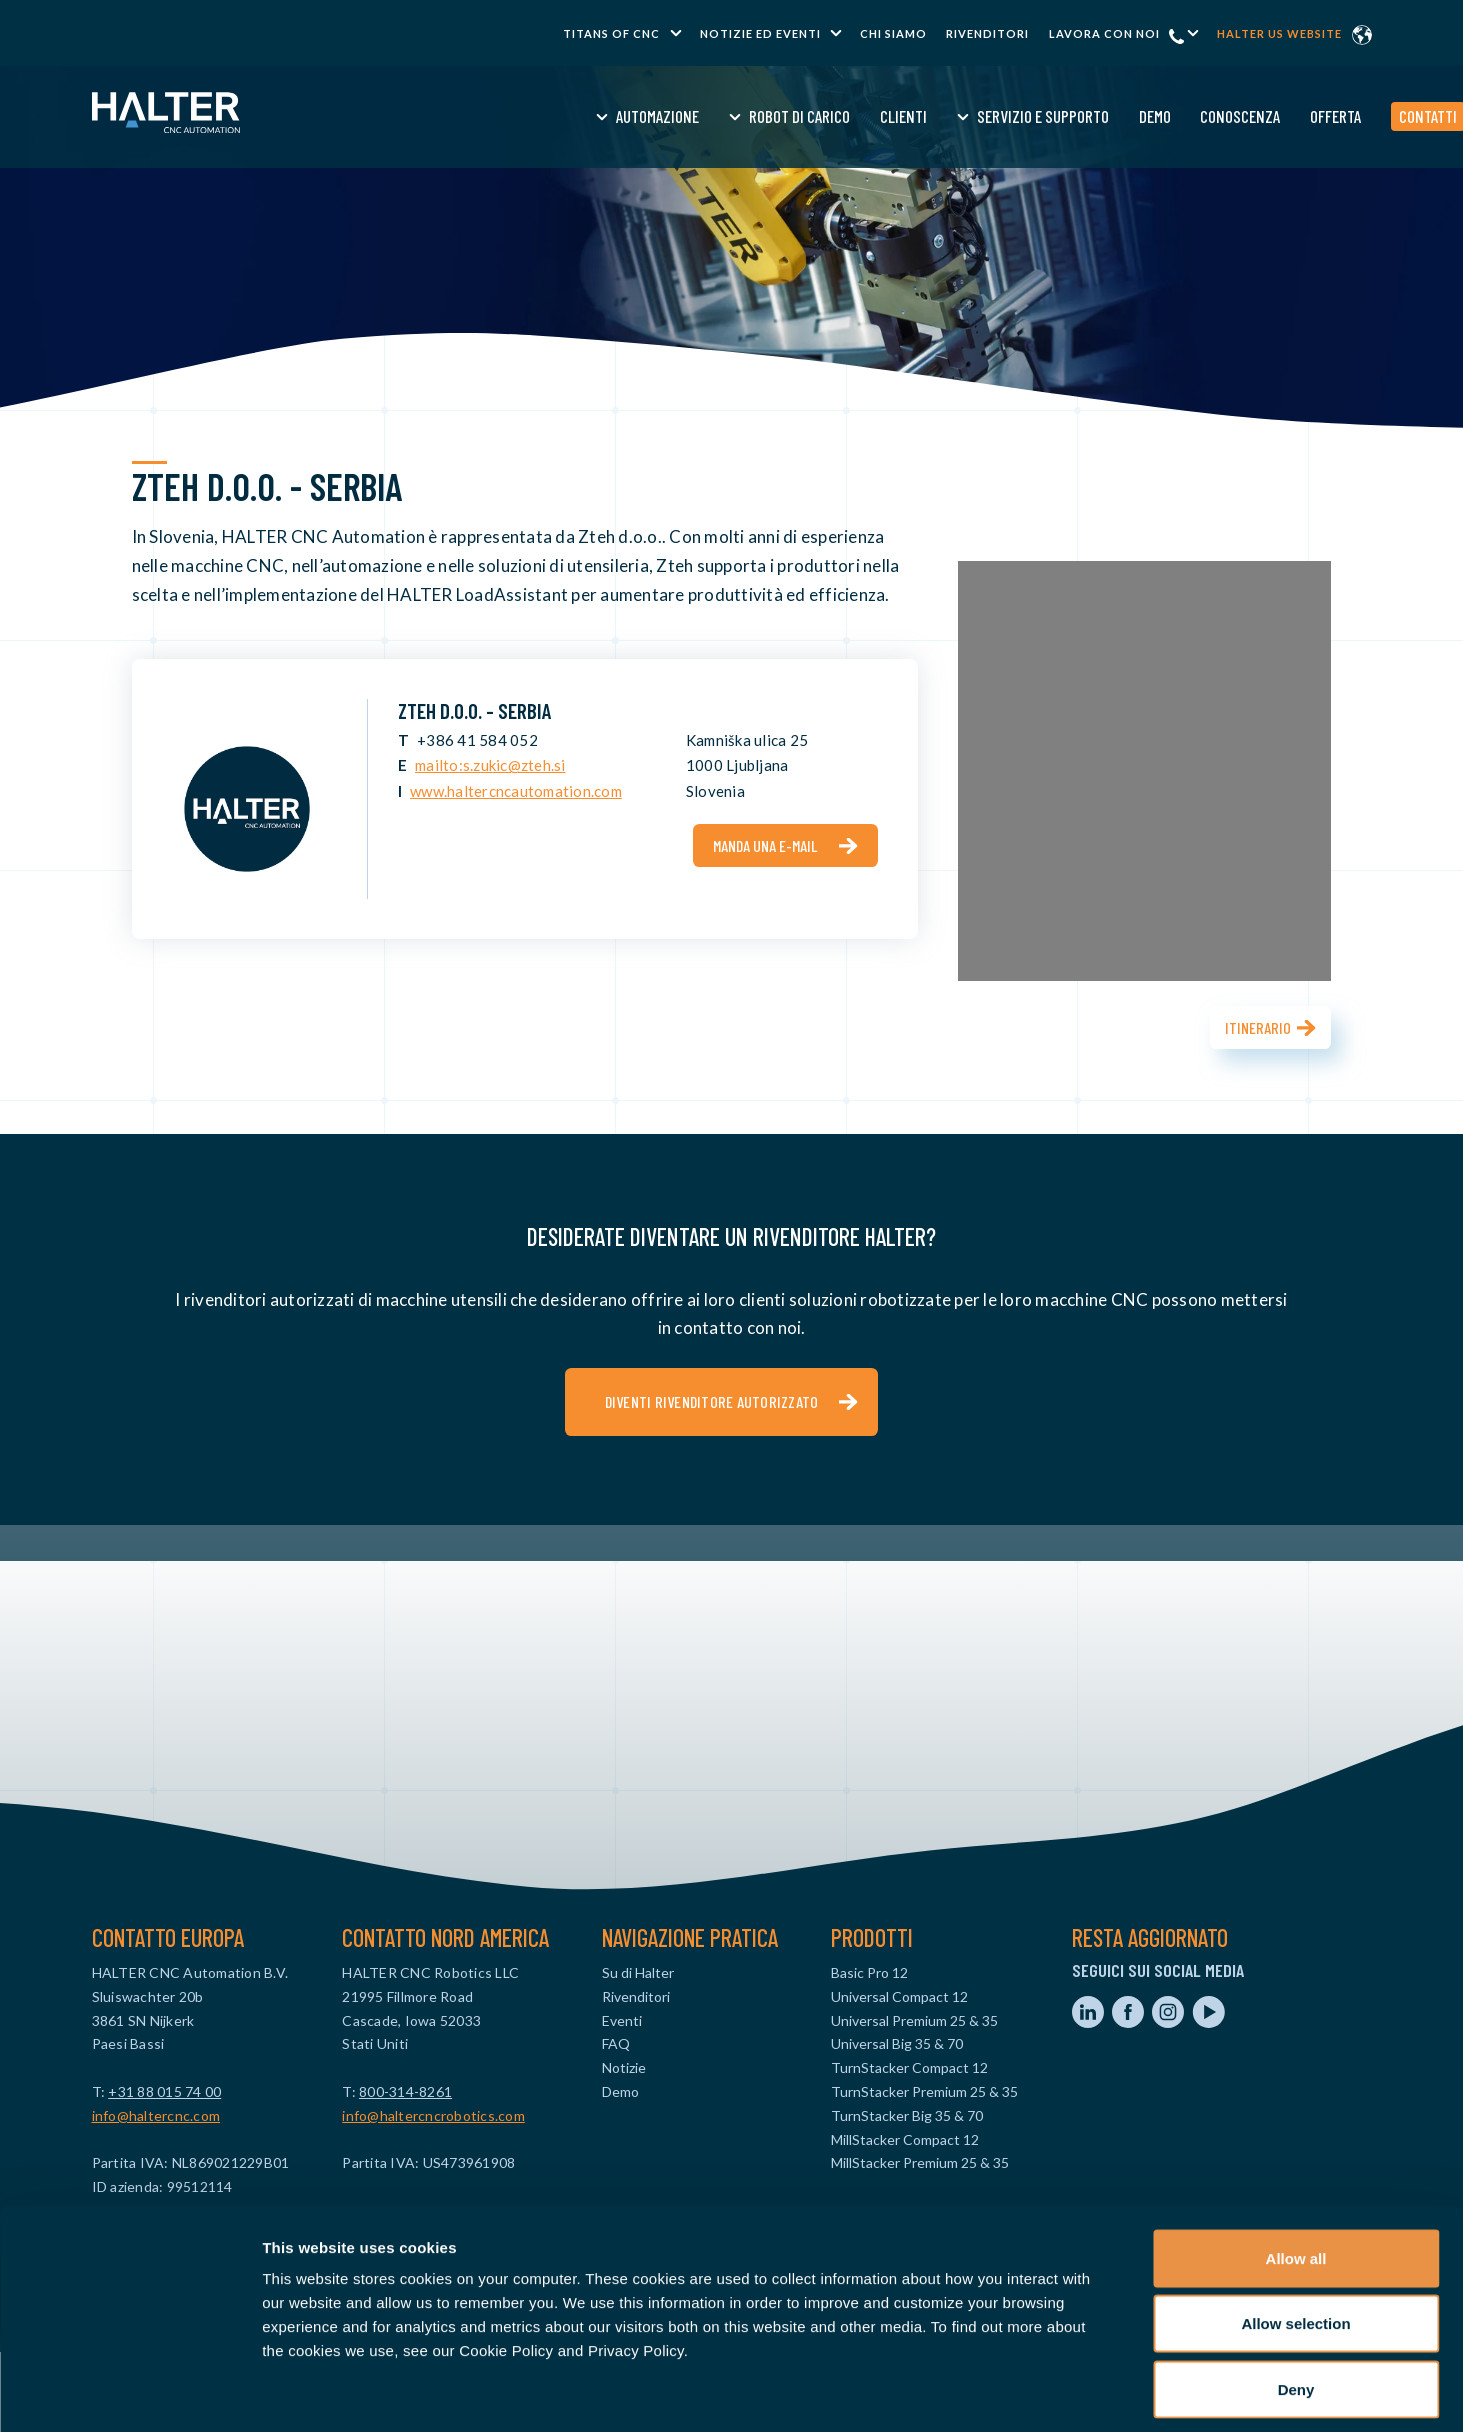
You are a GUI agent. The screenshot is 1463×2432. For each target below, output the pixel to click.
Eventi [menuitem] (622, 2020)
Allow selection (1295, 2235)
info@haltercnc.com (156, 2115)
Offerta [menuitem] (1180, 116)
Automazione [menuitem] (501, 116)
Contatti (1272, 116)
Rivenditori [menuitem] (987, 33)
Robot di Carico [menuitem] (643, 116)
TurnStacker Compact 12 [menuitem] (909, 2067)
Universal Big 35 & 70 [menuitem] (897, 2043)
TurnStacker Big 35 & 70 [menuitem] (907, 2115)
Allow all (1296, 2169)
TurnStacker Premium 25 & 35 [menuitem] (924, 2091)
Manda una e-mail (765, 845)
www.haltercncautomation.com (516, 791)
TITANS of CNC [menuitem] (611, 33)
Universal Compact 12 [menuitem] (899, 1996)
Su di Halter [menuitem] (638, 1972)
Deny (1296, 2300)
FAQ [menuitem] (616, 2043)
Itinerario (1258, 1027)
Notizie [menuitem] (624, 2067)
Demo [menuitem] (999, 116)
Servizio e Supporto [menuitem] (887, 116)
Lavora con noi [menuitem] (1104, 33)
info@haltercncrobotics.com (433, 2115)
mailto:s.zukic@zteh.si (490, 765)
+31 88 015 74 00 (164, 2091)
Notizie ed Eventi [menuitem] (760, 33)
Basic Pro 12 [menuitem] (869, 1972)
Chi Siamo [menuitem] (893, 33)
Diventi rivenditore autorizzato (712, 1401)
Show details (1049, 2392)
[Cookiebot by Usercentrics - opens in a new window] (129, 2393)
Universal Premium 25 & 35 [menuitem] (914, 2020)
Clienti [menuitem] (747, 116)
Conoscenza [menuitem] (1085, 116)
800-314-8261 (405, 2091)
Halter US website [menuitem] (1279, 33)
